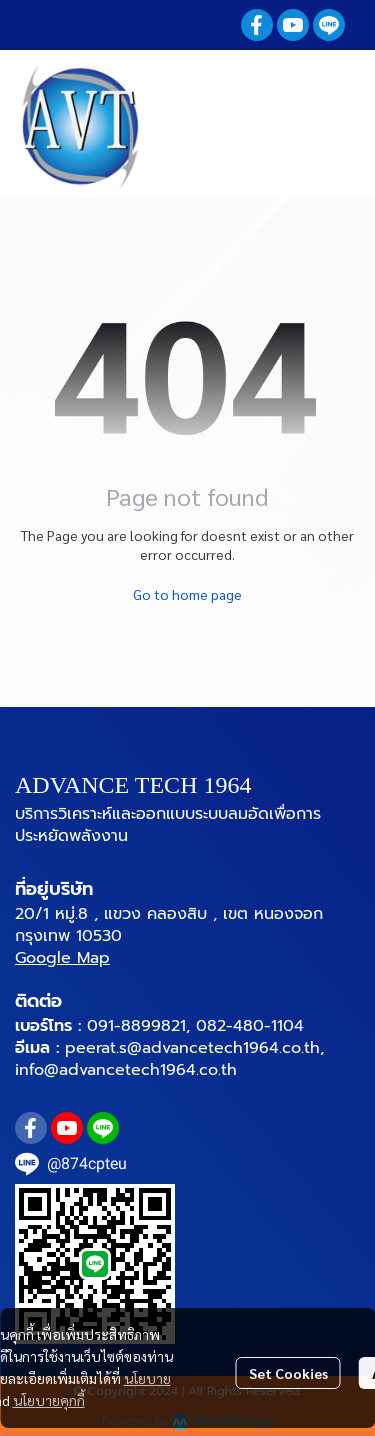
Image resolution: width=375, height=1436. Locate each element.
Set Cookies (288, 1373)
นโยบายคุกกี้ (49, 1400)
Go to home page (187, 594)
